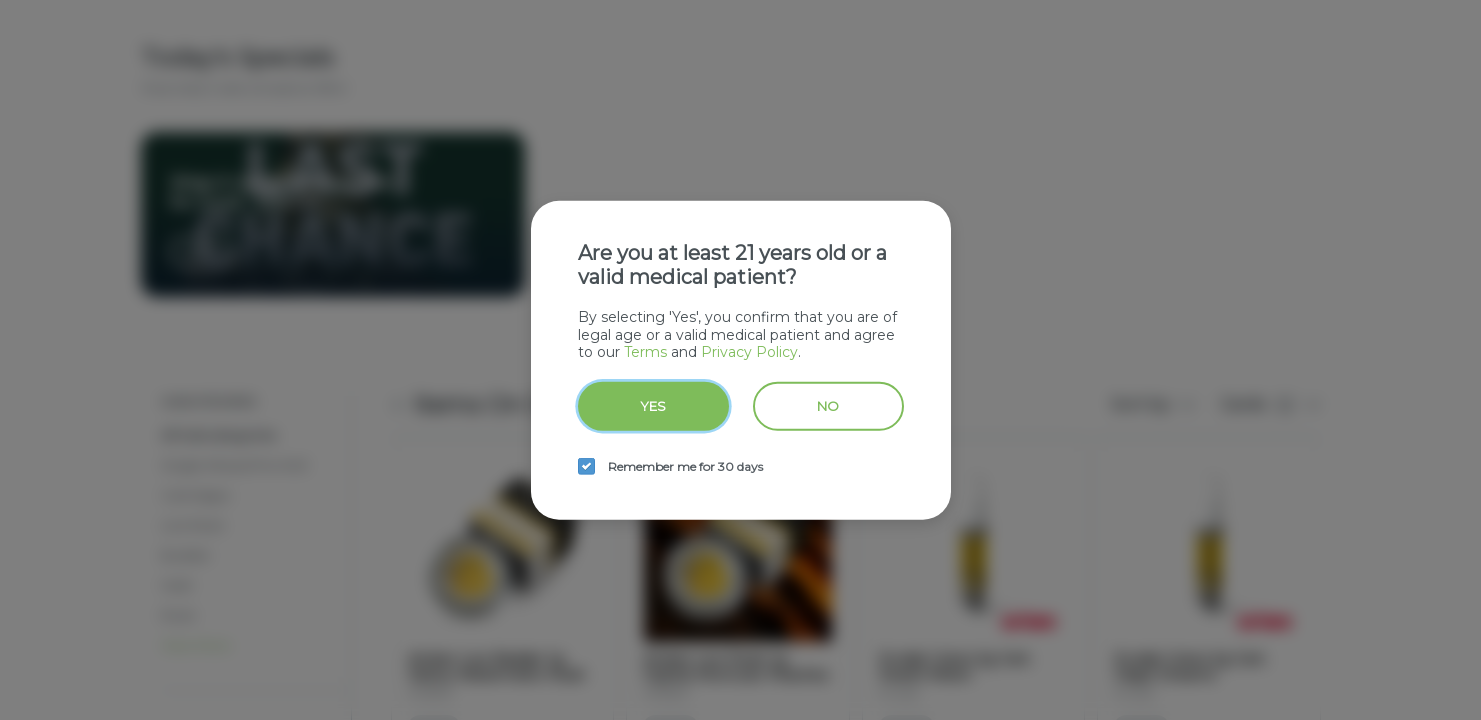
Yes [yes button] (653, 405)
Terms (645, 352)
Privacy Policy (749, 352)
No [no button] (828, 405)
